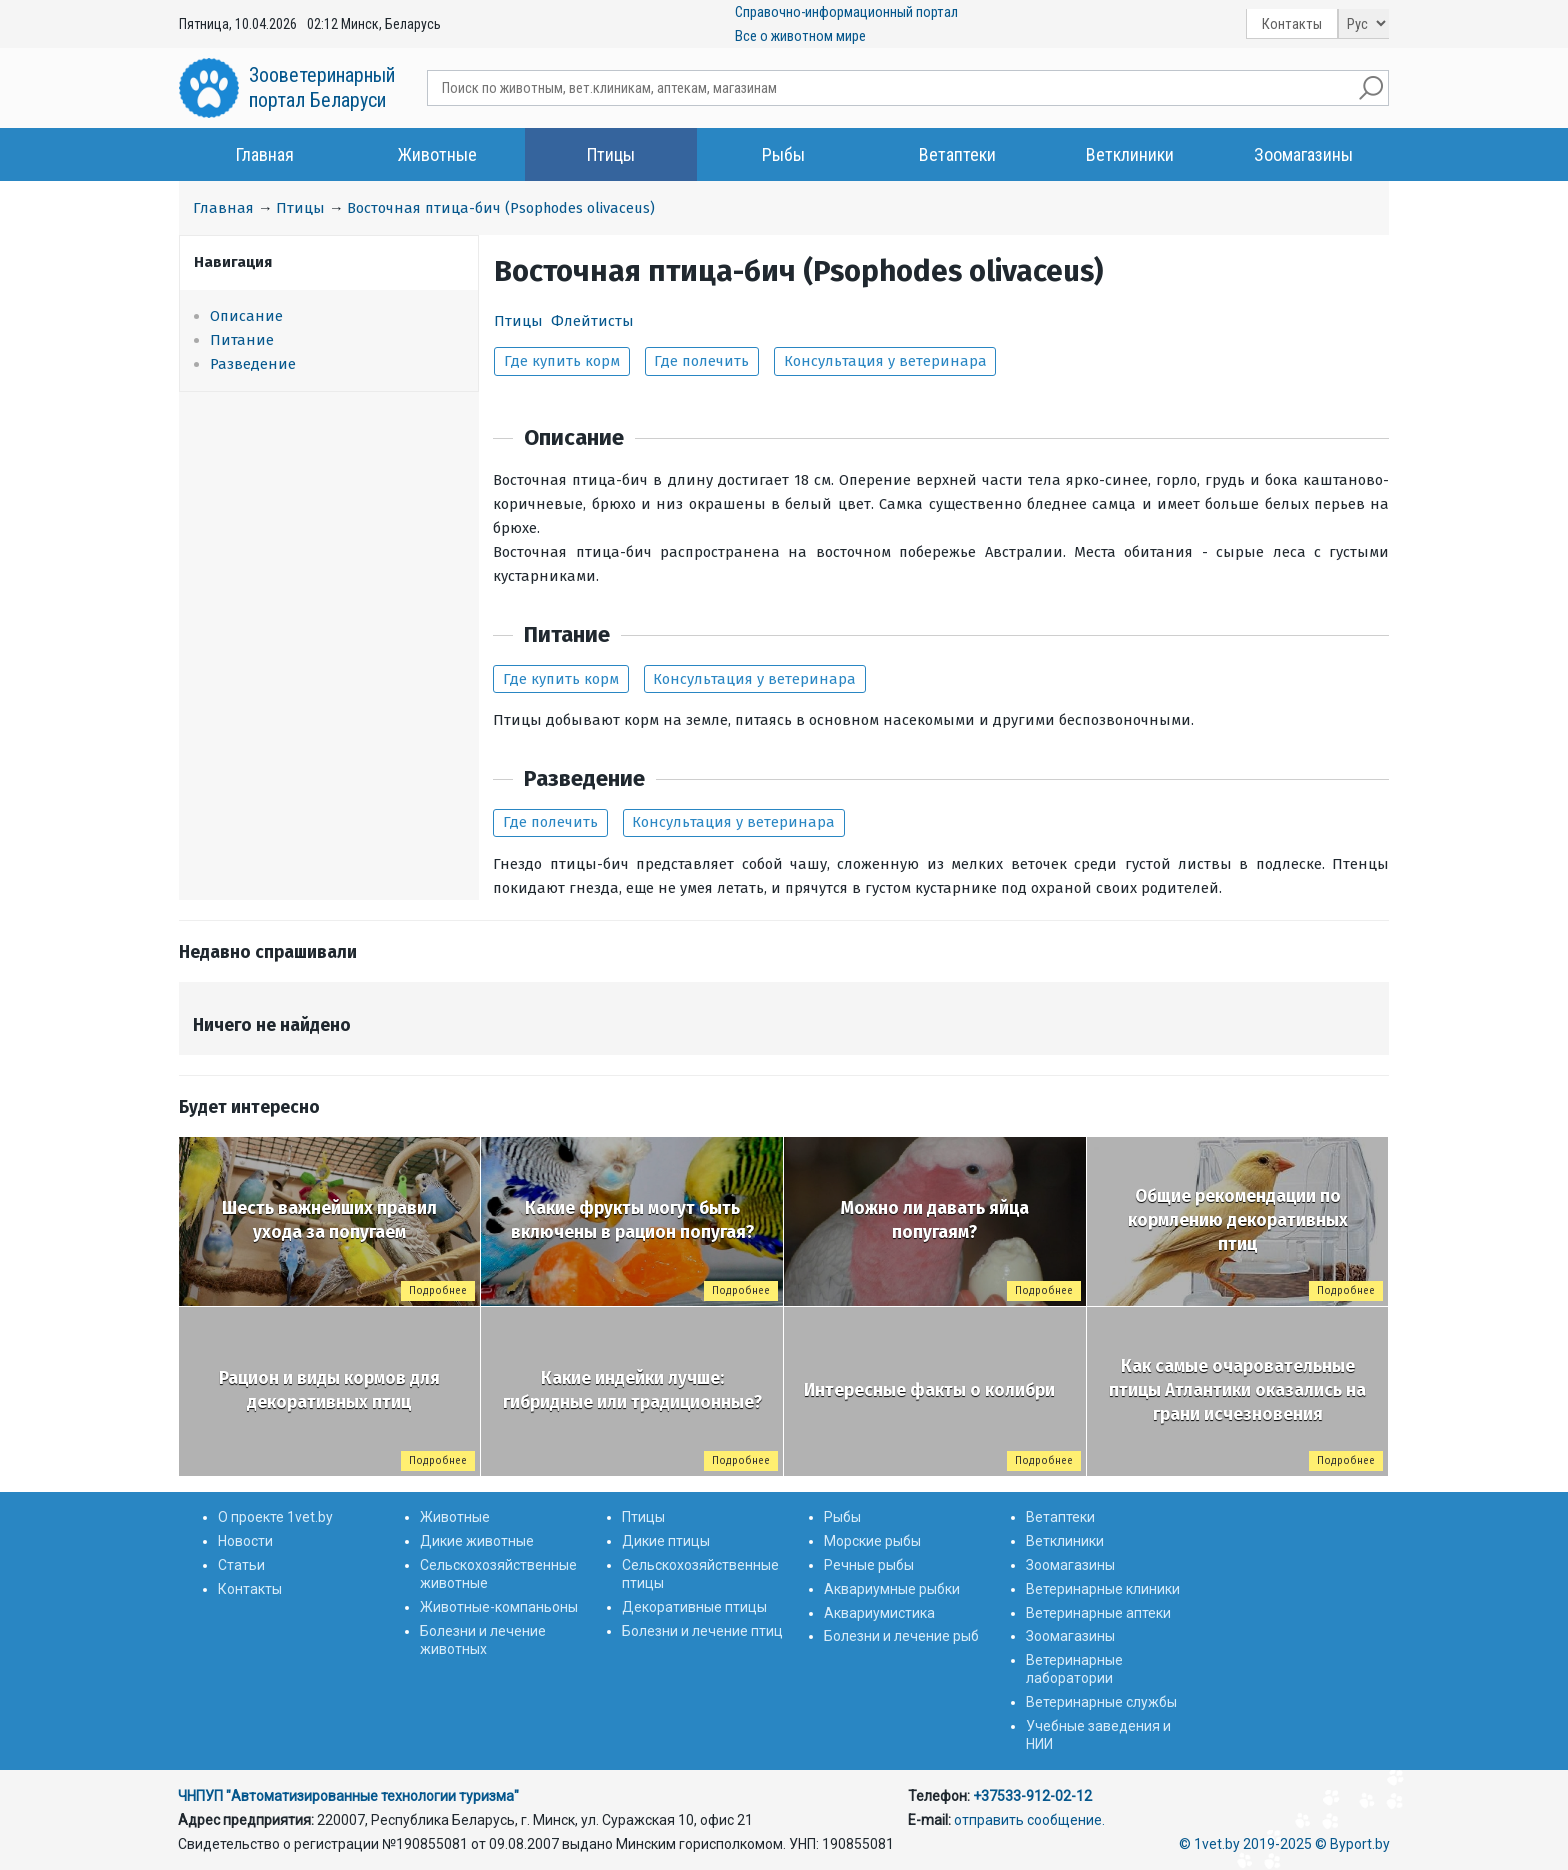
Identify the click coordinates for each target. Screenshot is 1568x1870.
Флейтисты (592, 321)
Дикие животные (477, 1541)
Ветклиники (1130, 154)
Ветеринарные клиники (1103, 1589)
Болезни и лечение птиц (702, 1631)
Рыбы (783, 154)
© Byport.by (1352, 1844)
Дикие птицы (666, 1541)
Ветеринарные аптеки (1098, 1613)
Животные (437, 154)
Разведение (253, 364)
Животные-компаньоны (499, 1607)
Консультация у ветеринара (885, 361)
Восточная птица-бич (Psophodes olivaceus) (501, 208)
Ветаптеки (957, 154)
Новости (245, 1541)
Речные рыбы (869, 1565)
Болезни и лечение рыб (901, 1636)
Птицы (611, 154)
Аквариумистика (879, 1613)
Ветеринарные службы (1101, 1702)
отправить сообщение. (1029, 1820)
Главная (265, 154)
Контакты (1292, 24)
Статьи (241, 1565)
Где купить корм (562, 361)
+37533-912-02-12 (1032, 1796)
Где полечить (701, 361)
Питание (242, 340)
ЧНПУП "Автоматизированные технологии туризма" (348, 1796)
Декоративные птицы (694, 1607)
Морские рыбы (872, 1541)
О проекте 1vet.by (275, 1517)
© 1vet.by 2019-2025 (1245, 1844)
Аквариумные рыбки (892, 1589)
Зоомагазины (1303, 154)
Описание (246, 316)
